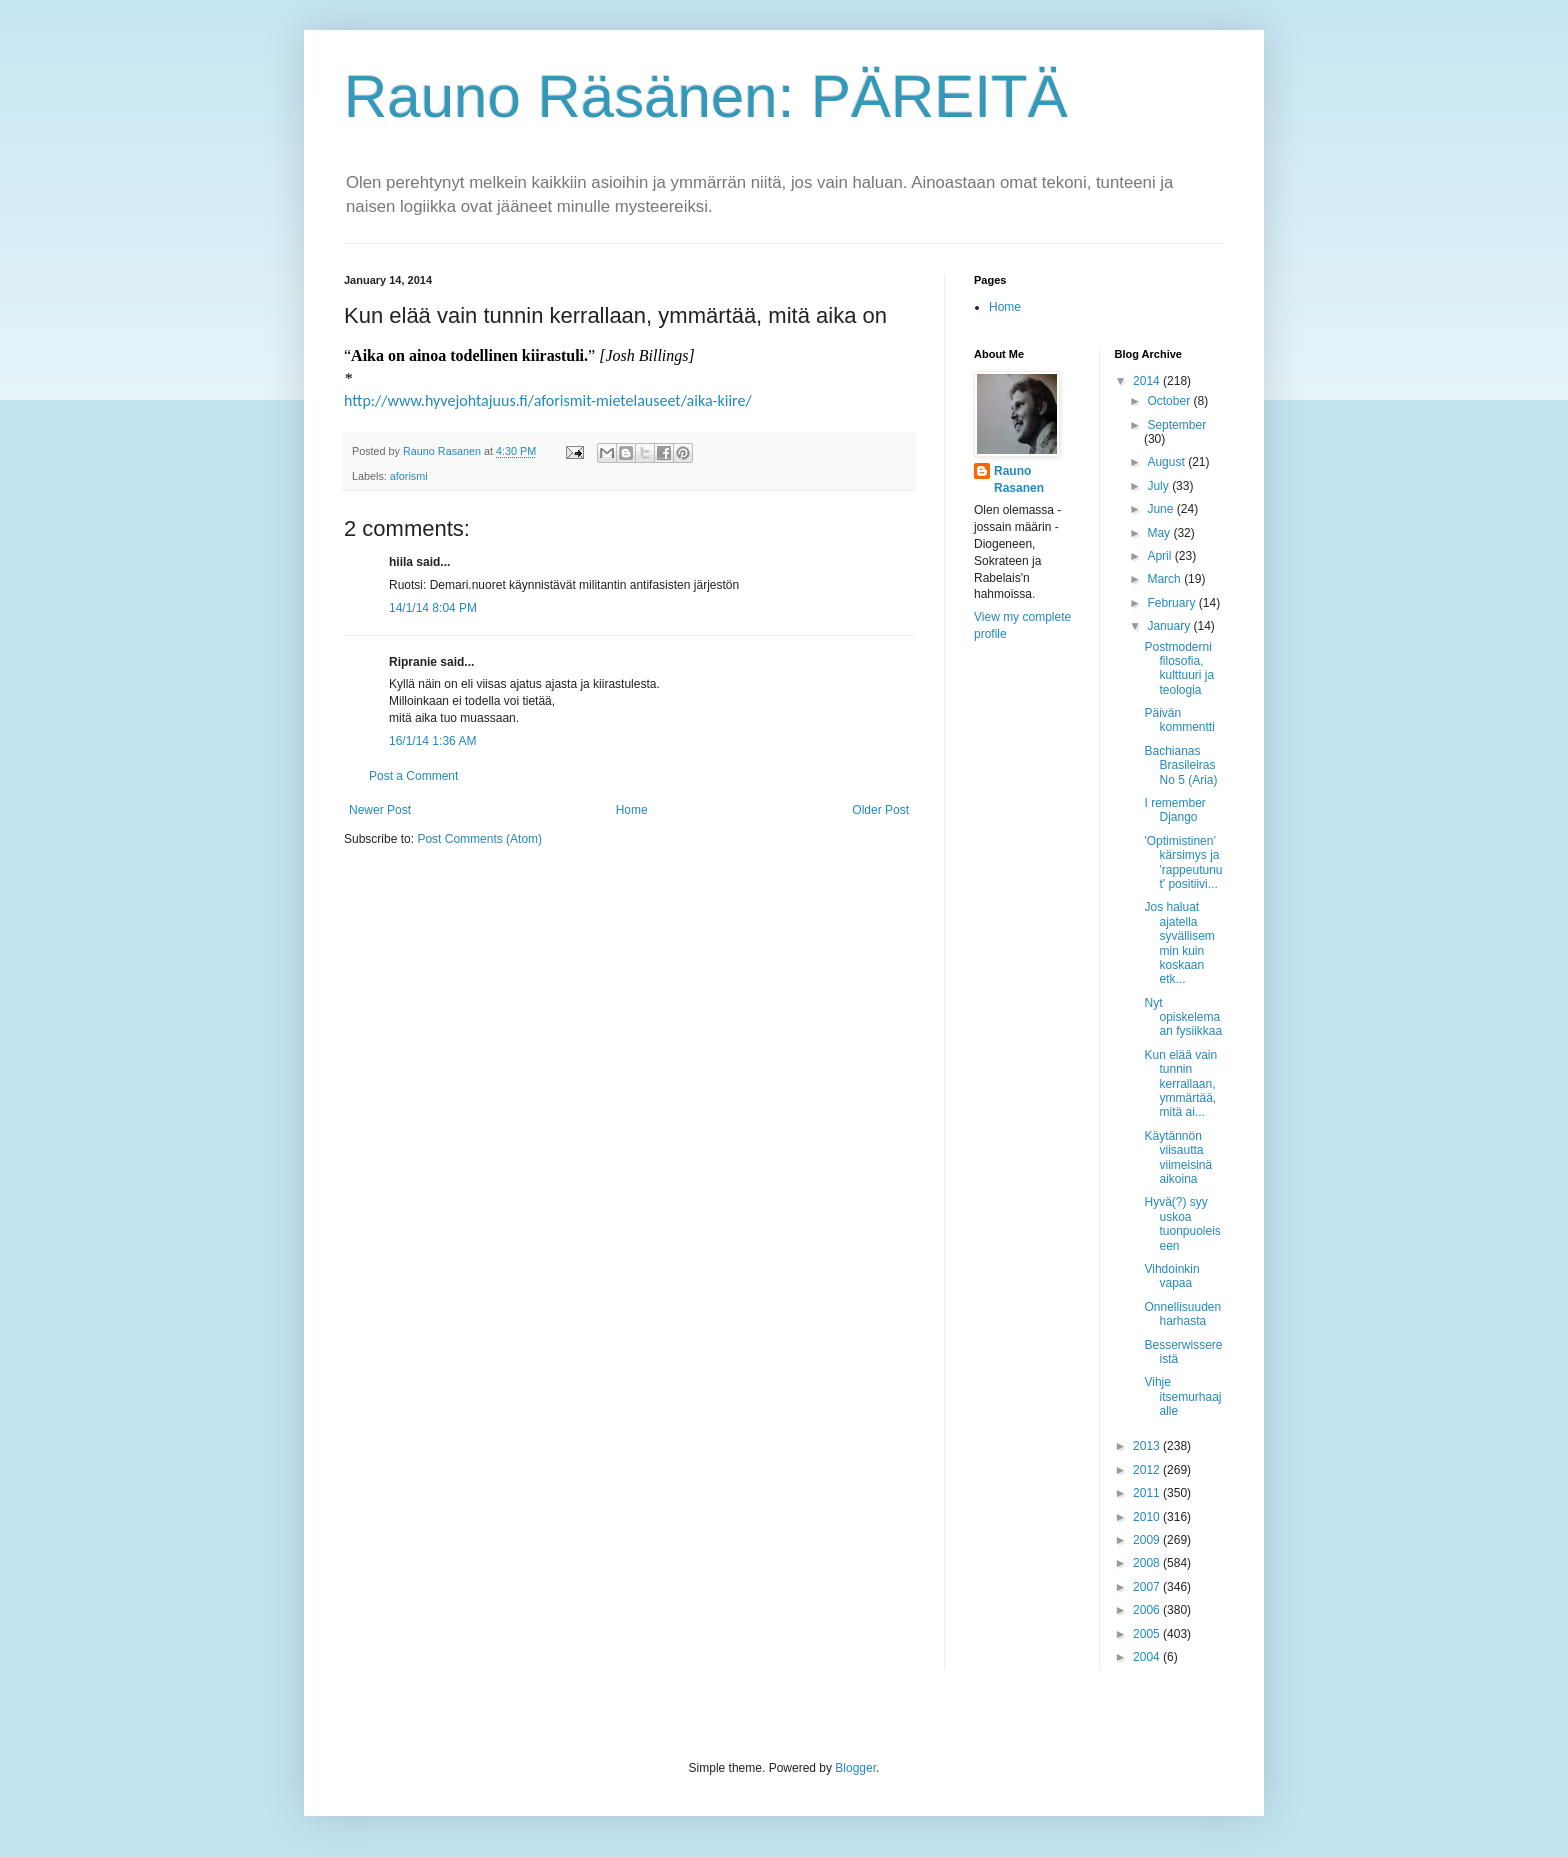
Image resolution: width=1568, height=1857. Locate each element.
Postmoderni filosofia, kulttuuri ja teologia (1179, 668)
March (1165, 579)
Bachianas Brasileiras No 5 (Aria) (1180, 765)
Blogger (855, 1768)
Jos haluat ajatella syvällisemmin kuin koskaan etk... (1179, 943)
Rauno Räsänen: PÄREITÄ (706, 96)
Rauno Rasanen (1019, 479)
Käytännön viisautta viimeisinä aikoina (1178, 1157)
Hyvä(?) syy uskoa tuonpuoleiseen (1182, 1223)
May (1160, 533)
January (1170, 626)
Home (632, 810)
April (1160, 556)
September (1176, 425)
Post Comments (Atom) (479, 839)
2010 (1148, 1517)
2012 (1148, 1470)
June (1161, 509)
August (1167, 462)
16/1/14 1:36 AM (432, 741)
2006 (1148, 1610)
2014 (1148, 381)
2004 (1148, 1657)
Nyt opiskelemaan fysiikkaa (1183, 1017)
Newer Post (380, 810)
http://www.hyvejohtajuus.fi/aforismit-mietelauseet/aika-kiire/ (548, 400)
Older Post (880, 810)
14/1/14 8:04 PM (433, 608)
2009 (1148, 1540)
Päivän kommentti (1179, 720)
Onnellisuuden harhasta (1182, 1314)
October (1170, 401)
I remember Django (1174, 810)
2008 (1148, 1563)
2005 (1148, 1634)
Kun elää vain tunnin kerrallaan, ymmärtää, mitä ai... (1180, 1084)
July (1159, 486)
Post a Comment (413, 776)
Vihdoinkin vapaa (1171, 1276)
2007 (1148, 1587)
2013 (1148, 1446)
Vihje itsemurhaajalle (1182, 1396)
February (1172, 603)
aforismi (409, 476)
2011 (1148, 1493)
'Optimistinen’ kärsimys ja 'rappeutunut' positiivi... (1183, 862)
